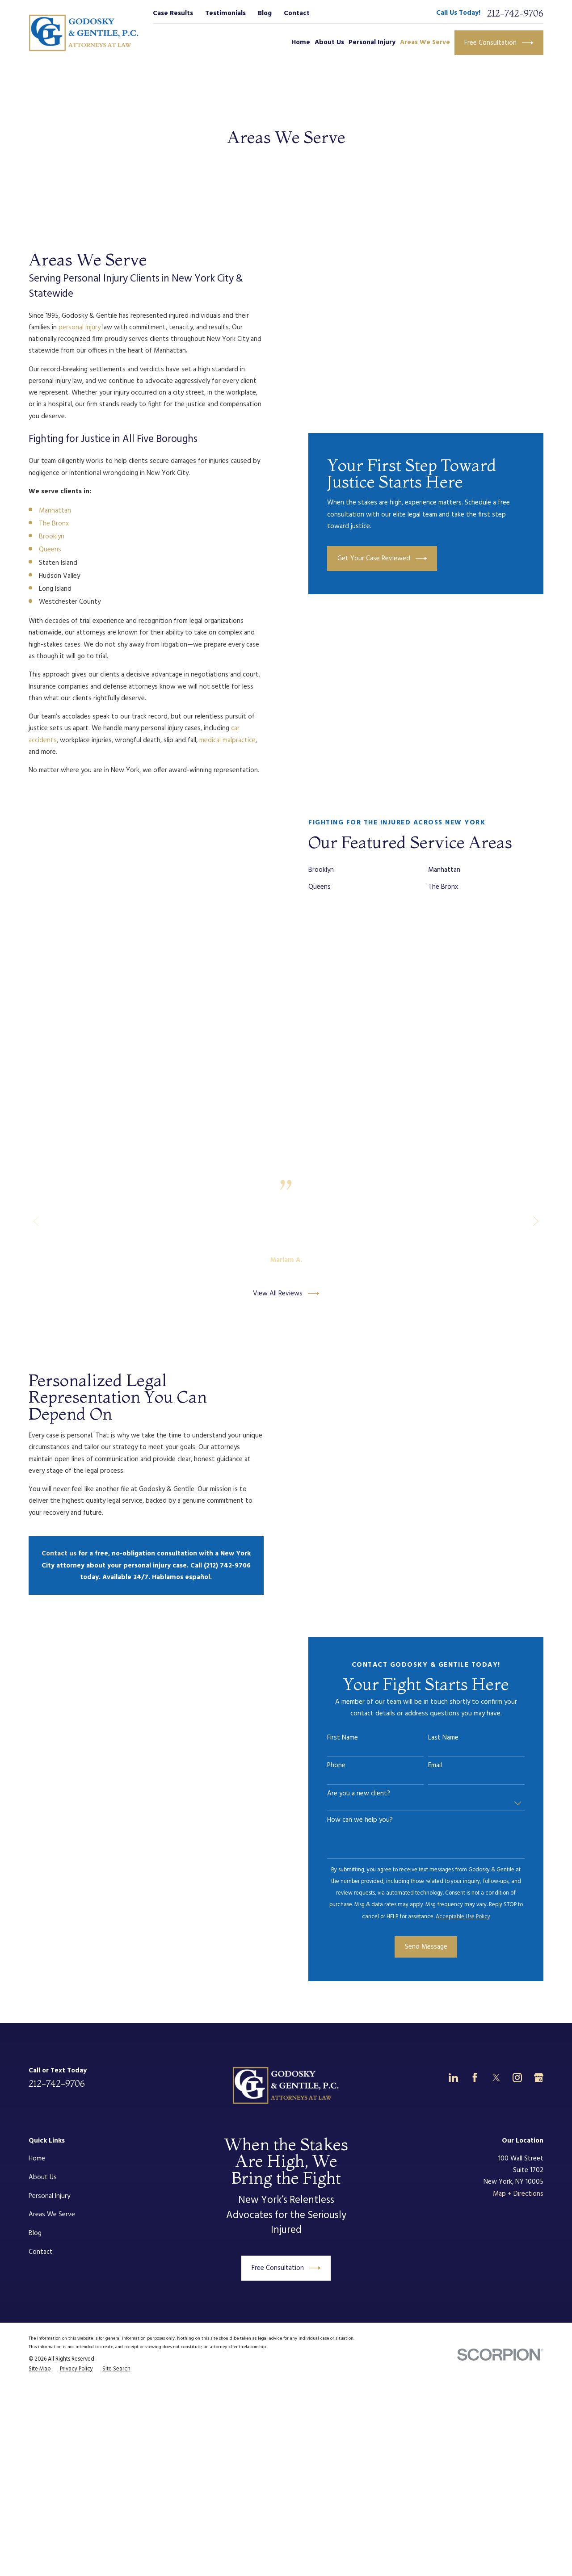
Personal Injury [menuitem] (372, 42)
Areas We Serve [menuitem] (425, 42)
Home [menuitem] (300, 42)
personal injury (80, 327)
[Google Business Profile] (538, 2077)
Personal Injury (49, 2196)
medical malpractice (227, 740)
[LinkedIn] (453, 2077)
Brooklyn (51, 536)
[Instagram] (517, 2077)
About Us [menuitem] (329, 42)
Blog (265, 13)
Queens (50, 549)
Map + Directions (518, 2194)
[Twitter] (496, 2077)
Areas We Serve (52, 2214)
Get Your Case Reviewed (382, 558)
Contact (297, 13)
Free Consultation (499, 43)
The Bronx (54, 523)
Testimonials (225, 13)
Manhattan (55, 510)
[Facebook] (474, 2077)
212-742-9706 (515, 13)
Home (37, 2158)
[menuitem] (39, 2369)
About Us (43, 2177)
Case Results (173, 13)
